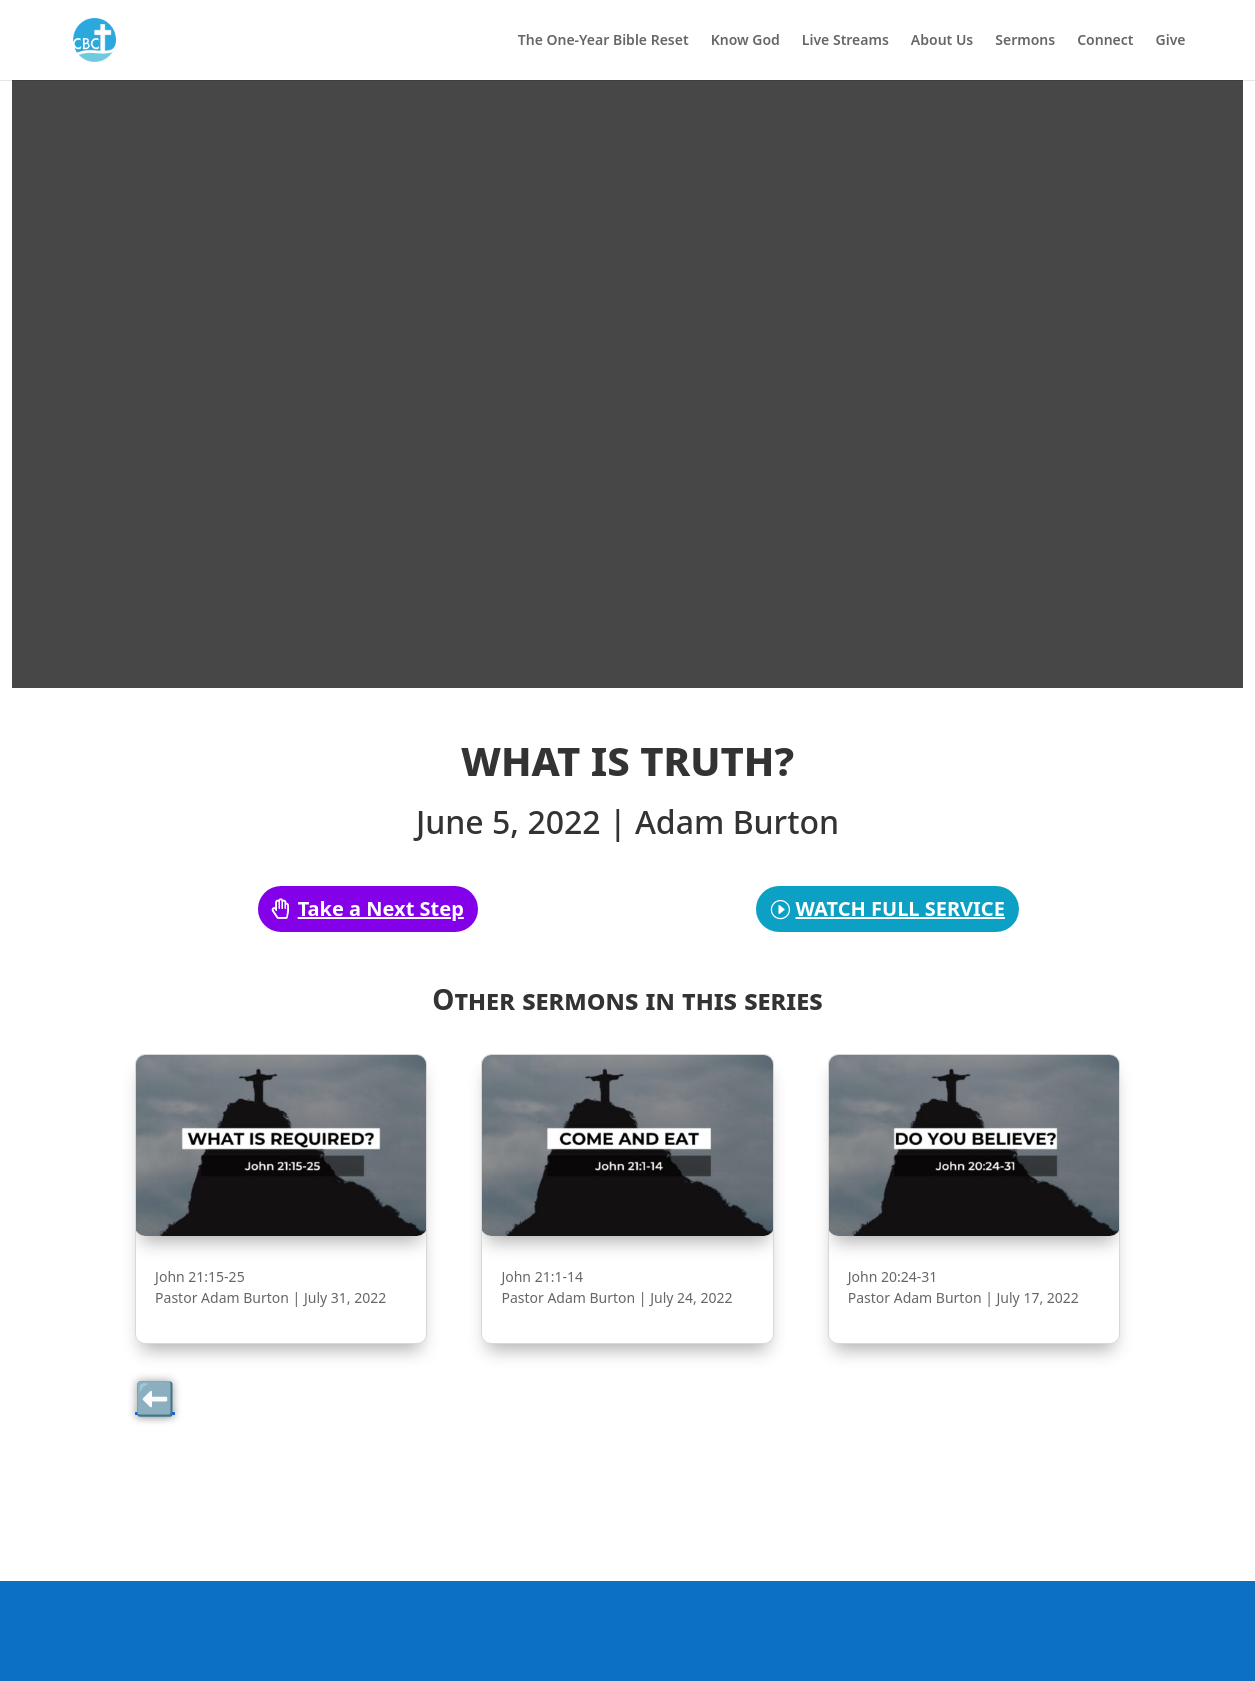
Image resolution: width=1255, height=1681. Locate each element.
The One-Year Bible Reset (603, 41)
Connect (1105, 41)
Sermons (1025, 41)
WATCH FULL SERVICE (900, 908)
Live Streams (845, 41)
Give (1171, 41)
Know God (745, 41)
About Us (942, 41)
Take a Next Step (381, 908)
